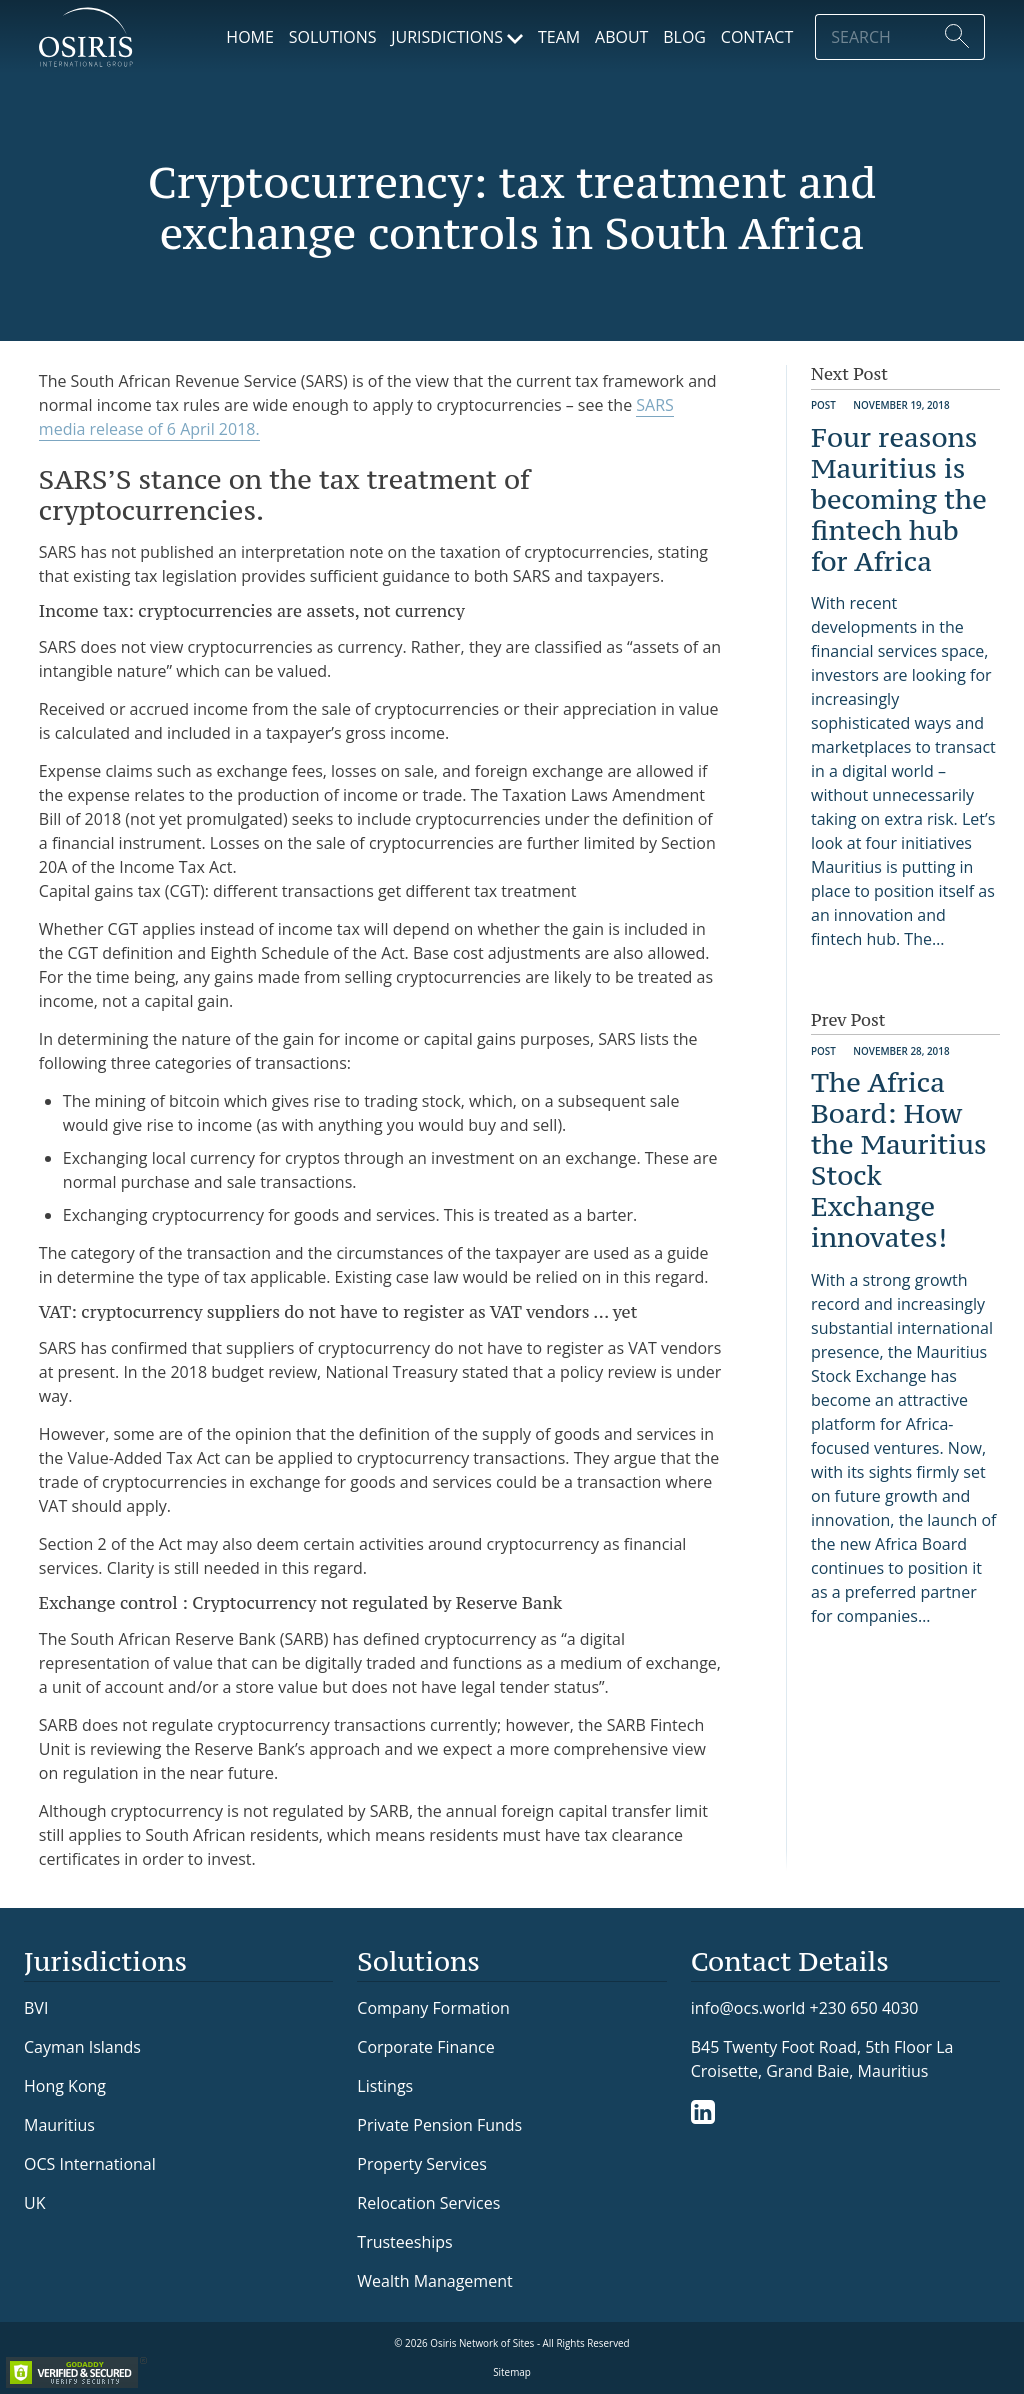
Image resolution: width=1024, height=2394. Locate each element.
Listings (385, 2086)
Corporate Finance (425, 2047)
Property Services (422, 2164)
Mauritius (59, 2125)
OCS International (90, 2164)
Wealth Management (434, 2281)
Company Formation (433, 2008)
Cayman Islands (82, 2047)
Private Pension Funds (439, 2125)
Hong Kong (65, 2086)
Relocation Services (428, 2203)
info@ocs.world (748, 2008)
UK (34, 2203)
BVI (36, 2008)
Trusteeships (404, 2242)
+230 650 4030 (864, 2007)
